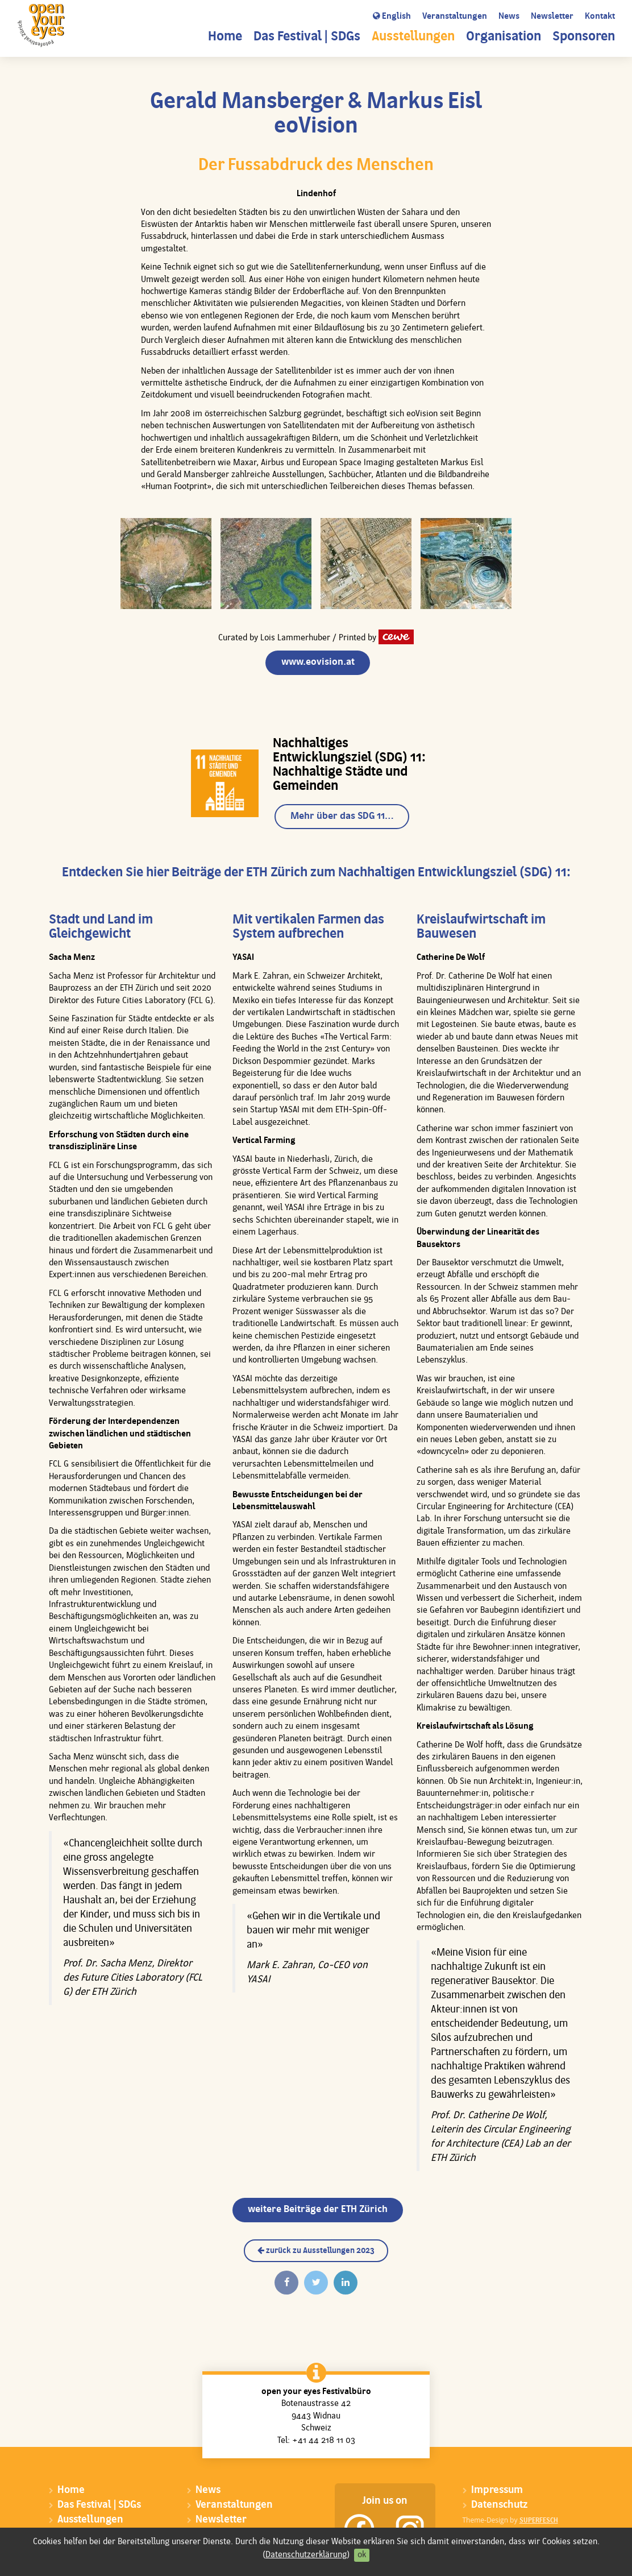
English (392, 16)
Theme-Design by (510, 2520)
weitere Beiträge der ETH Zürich (318, 2209)
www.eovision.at (318, 662)
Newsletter (552, 17)
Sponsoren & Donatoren (112, 2549)
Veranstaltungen (454, 17)
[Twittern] (316, 2283)
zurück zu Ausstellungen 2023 (316, 2250)
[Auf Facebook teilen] (286, 2283)
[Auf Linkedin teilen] (345, 2283)
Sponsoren (583, 37)
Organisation (503, 37)
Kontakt (600, 17)
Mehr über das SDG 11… (342, 816)
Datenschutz (499, 2505)
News (508, 17)
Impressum (497, 2490)
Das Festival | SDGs (306, 37)
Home (225, 37)
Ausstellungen (413, 37)
